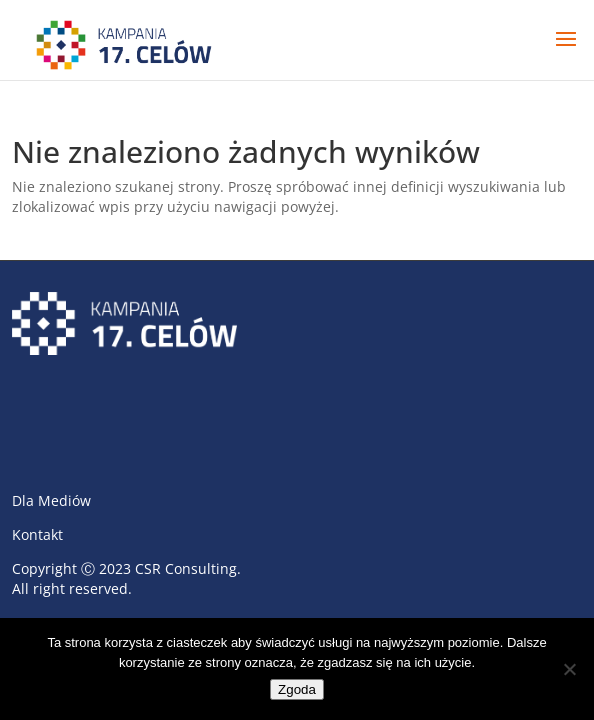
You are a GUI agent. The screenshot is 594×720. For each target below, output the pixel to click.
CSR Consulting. (188, 568)
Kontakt (37, 534)
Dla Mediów (51, 500)
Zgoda (297, 689)
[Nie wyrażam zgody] (569, 669)
